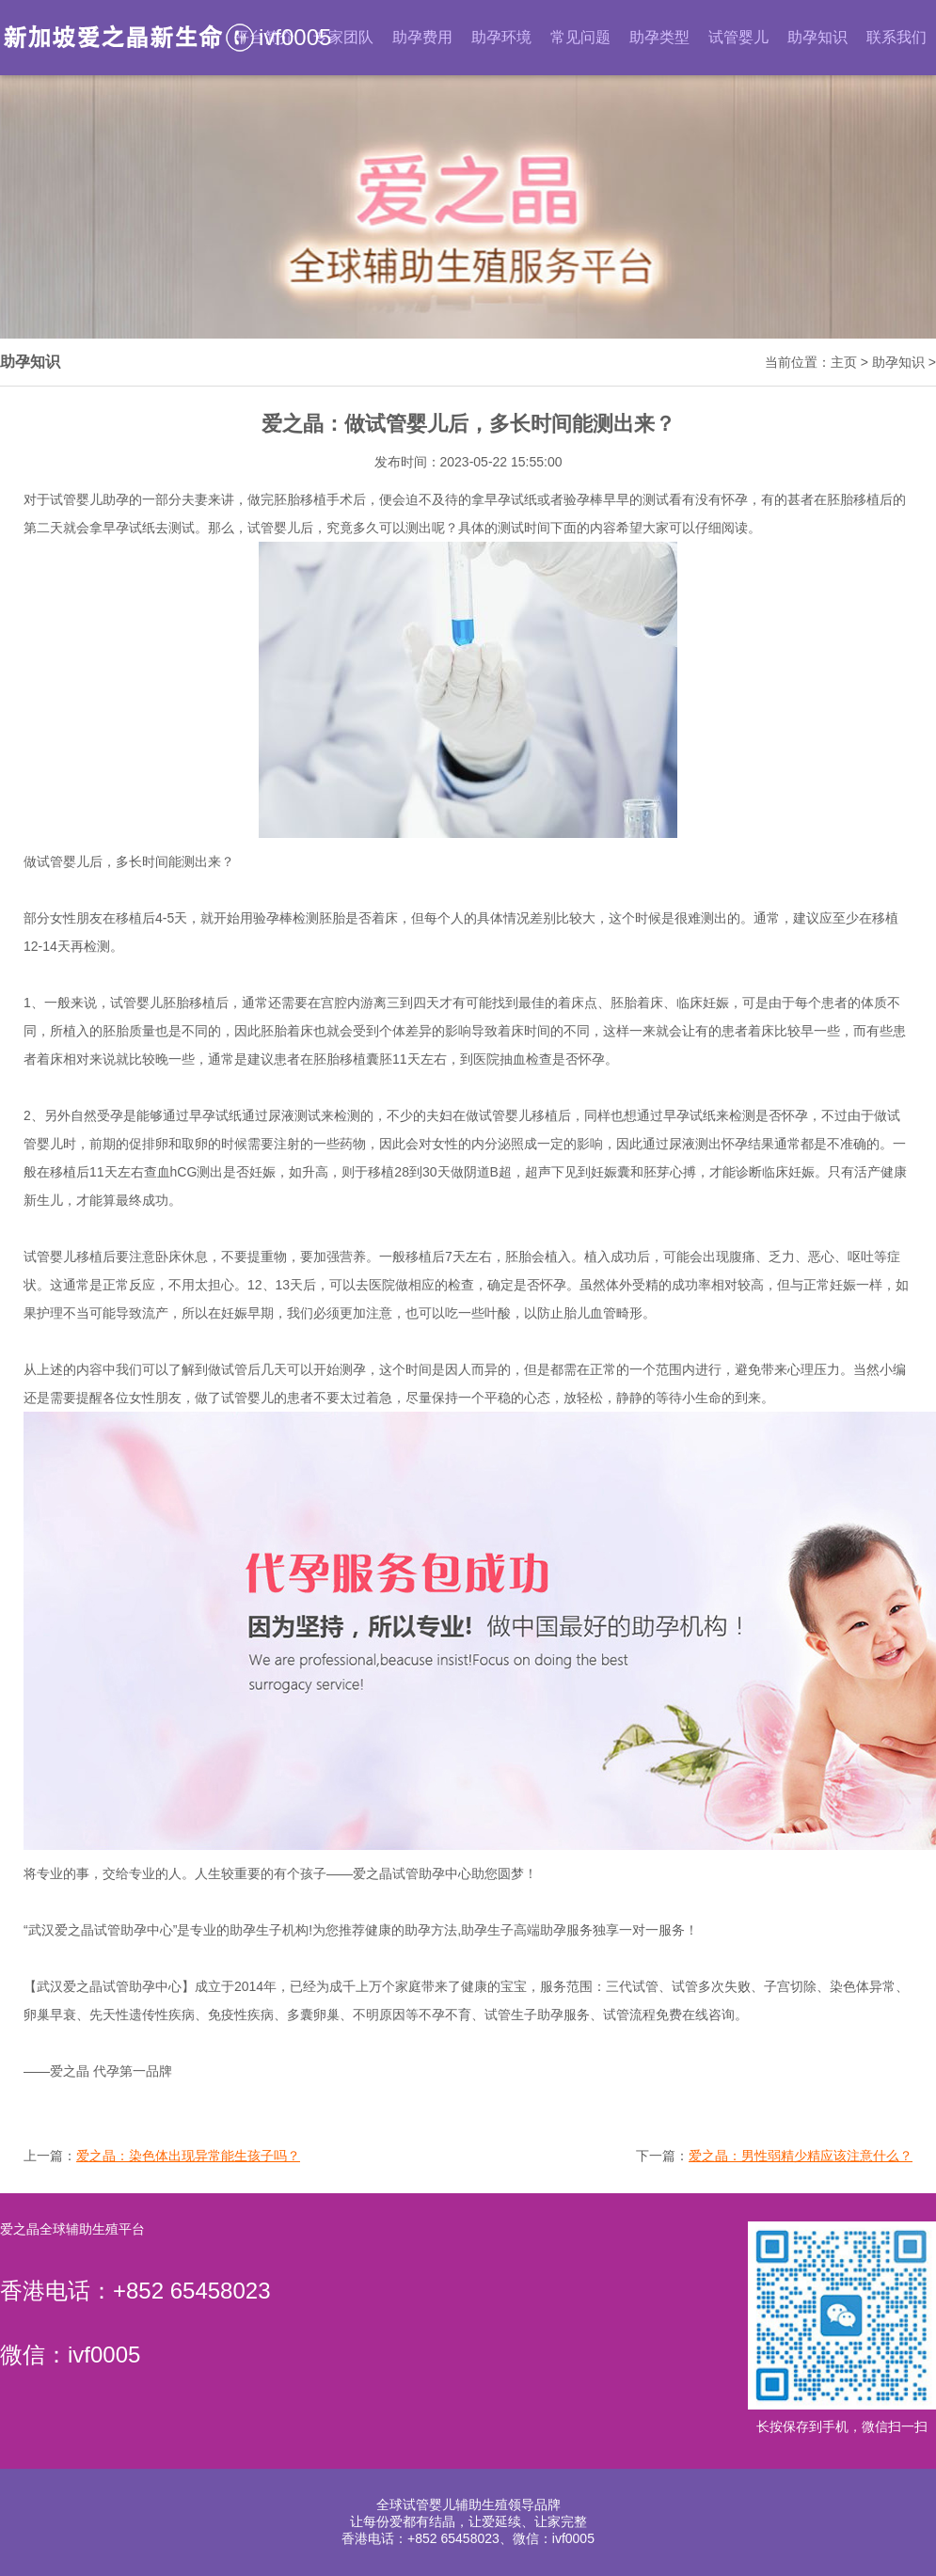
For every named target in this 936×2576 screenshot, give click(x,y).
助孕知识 (817, 37)
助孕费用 (422, 37)
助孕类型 (659, 37)
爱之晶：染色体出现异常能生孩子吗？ (188, 2155)
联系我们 (896, 37)
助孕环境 (501, 37)
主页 (844, 362)
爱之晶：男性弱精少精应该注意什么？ (800, 2155)
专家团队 (343, 37)
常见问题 (580, 37)
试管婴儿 (738, 37)
